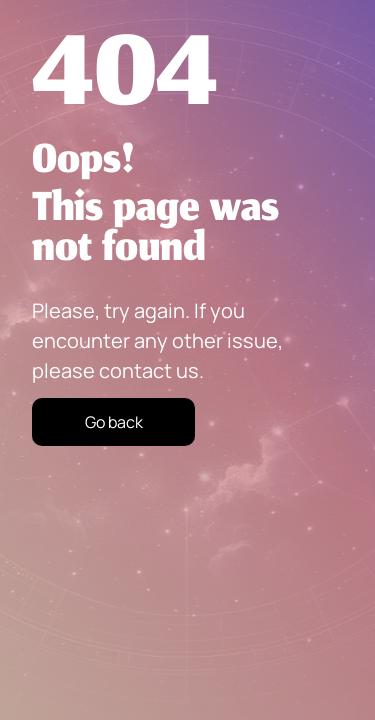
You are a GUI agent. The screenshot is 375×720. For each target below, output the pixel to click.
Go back (114, 422)
